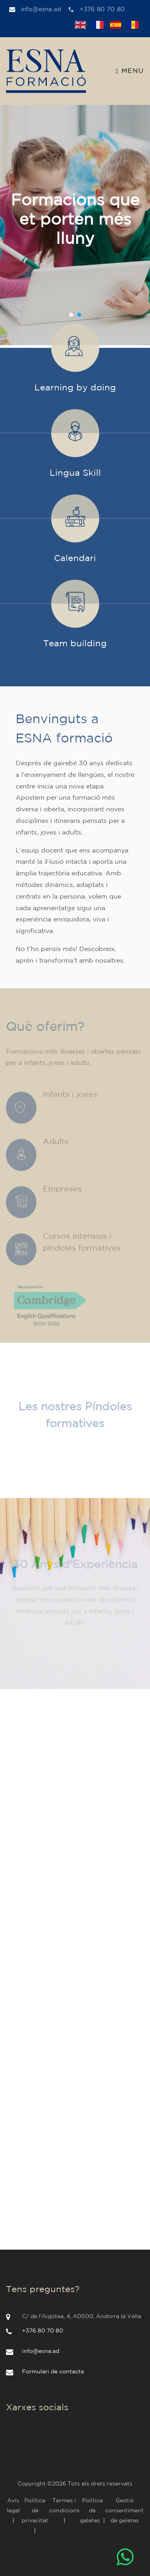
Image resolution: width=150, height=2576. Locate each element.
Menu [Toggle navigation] (130, 71)
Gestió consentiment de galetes (124, 2510)
